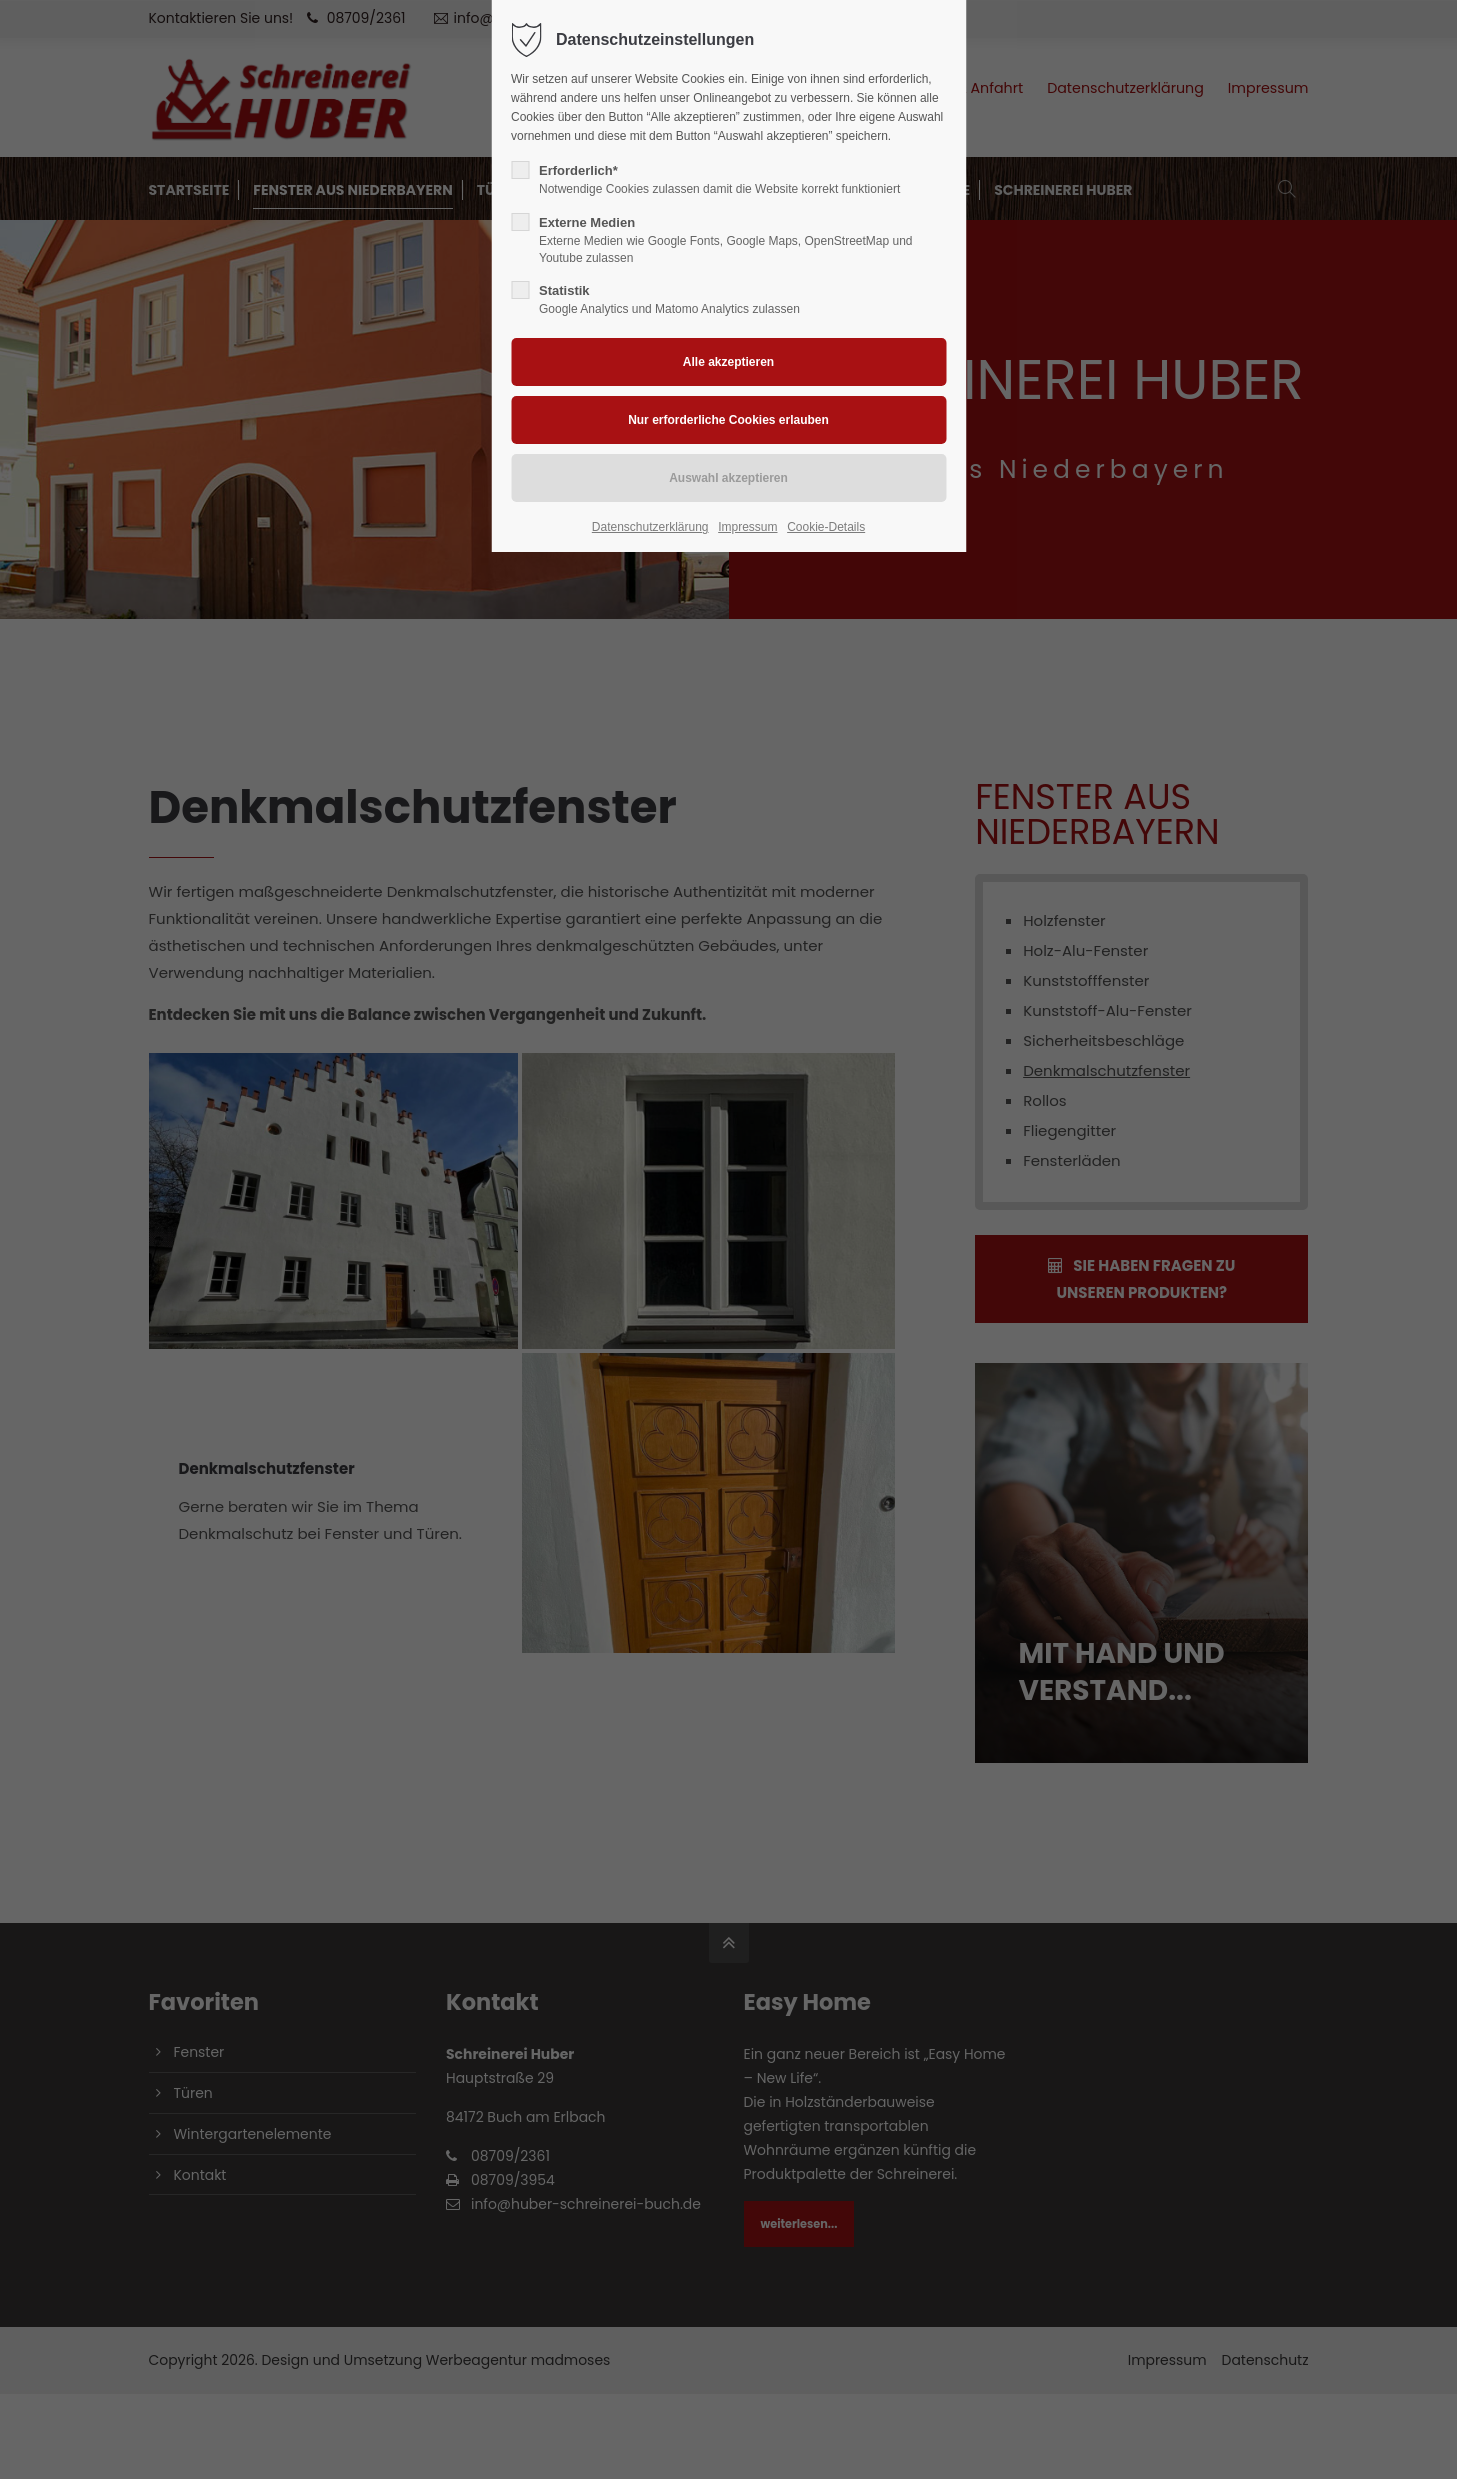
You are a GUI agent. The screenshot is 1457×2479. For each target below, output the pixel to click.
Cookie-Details (826, 527)
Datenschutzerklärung (650, 527)
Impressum (747, 527)
